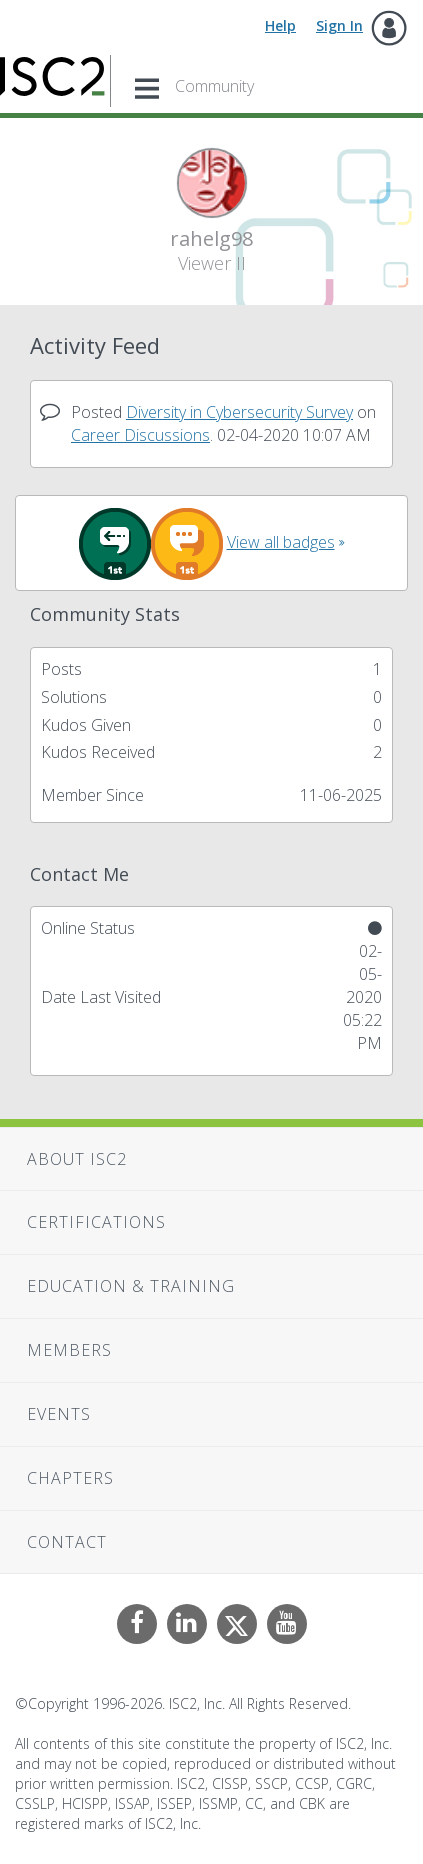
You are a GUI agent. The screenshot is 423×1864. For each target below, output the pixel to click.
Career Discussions (140, 435)
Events (59, 1414)
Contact (67, 1542)
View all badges (281, 542)
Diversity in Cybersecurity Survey (239, 412)
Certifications (96, 1222)
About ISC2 (77, 1159)
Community (214, 86)
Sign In (339, 25)
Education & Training (131, 1286)
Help (280, 25)
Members (69, 1350)
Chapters (70, 1478)
